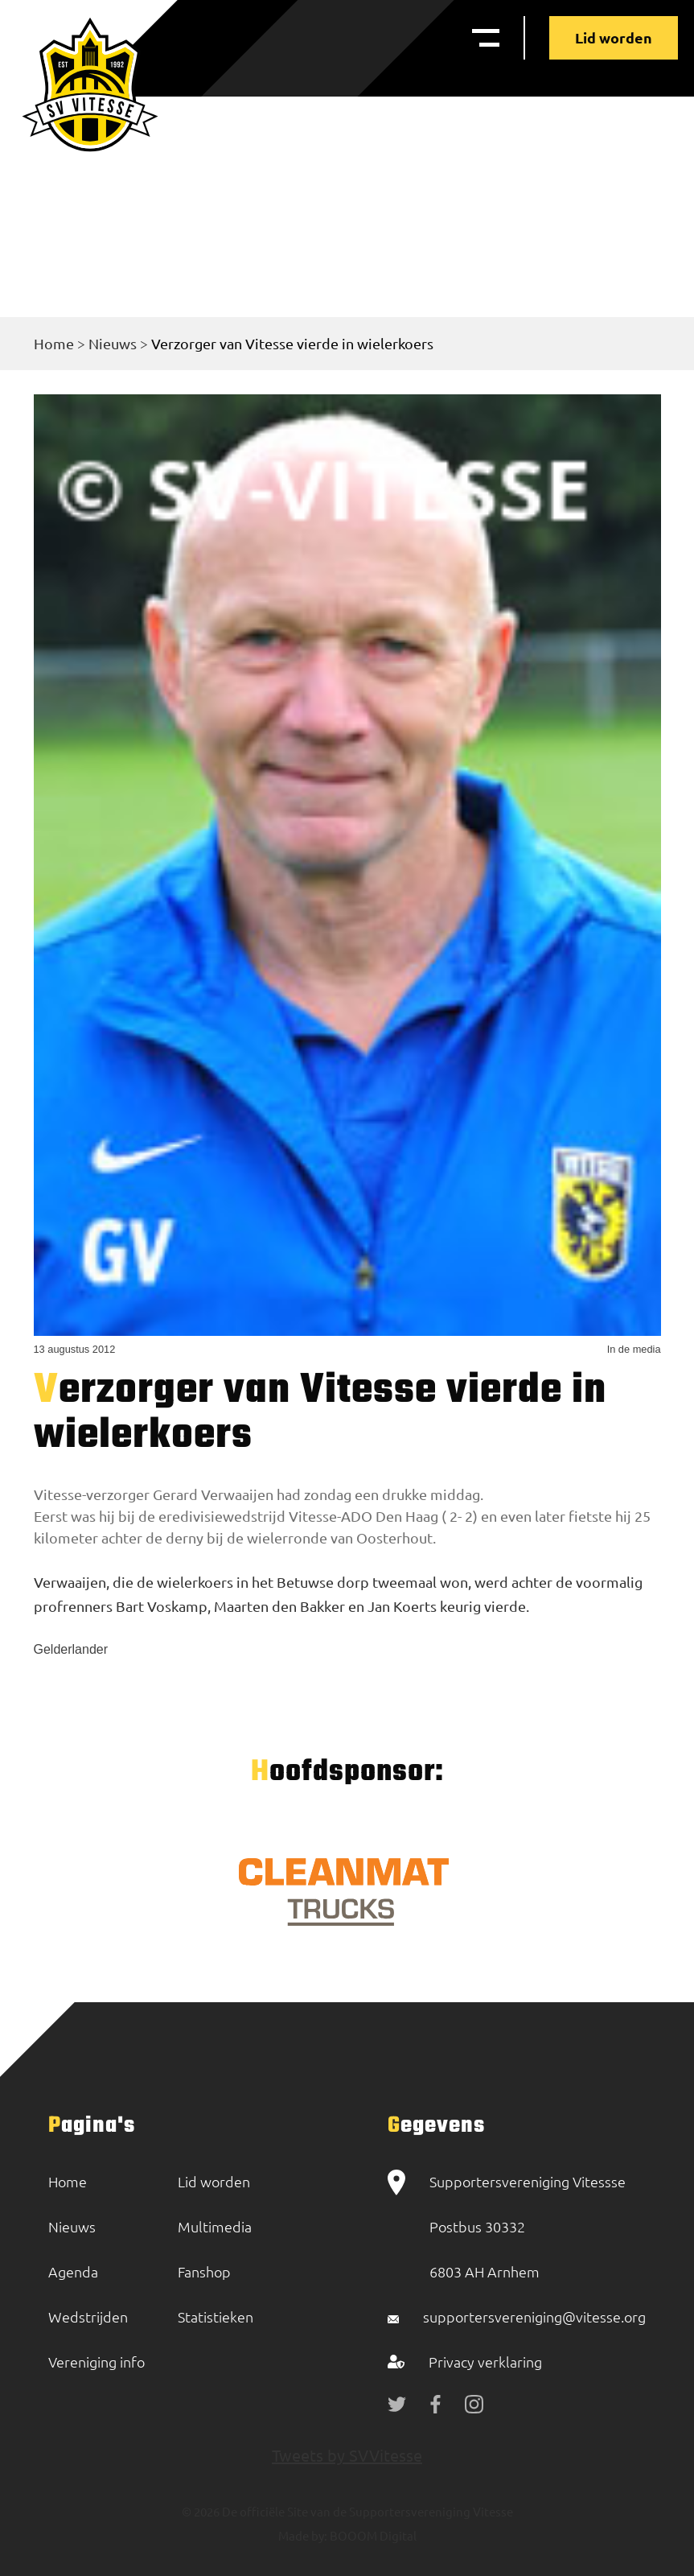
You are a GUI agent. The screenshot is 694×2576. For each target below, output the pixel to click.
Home (54, 343)
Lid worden (613, 37)
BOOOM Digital (372, 2535)
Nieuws (112, 343)
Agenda (73, 2271)
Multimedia (215, 2226)
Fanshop (204, 2271)
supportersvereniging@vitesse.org (534, 2316)
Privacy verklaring (485, 2361)
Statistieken (215, 2316)
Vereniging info (96, 2361)
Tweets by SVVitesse (347, 2455)
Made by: (302, 2535)
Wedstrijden (88, 2316)
